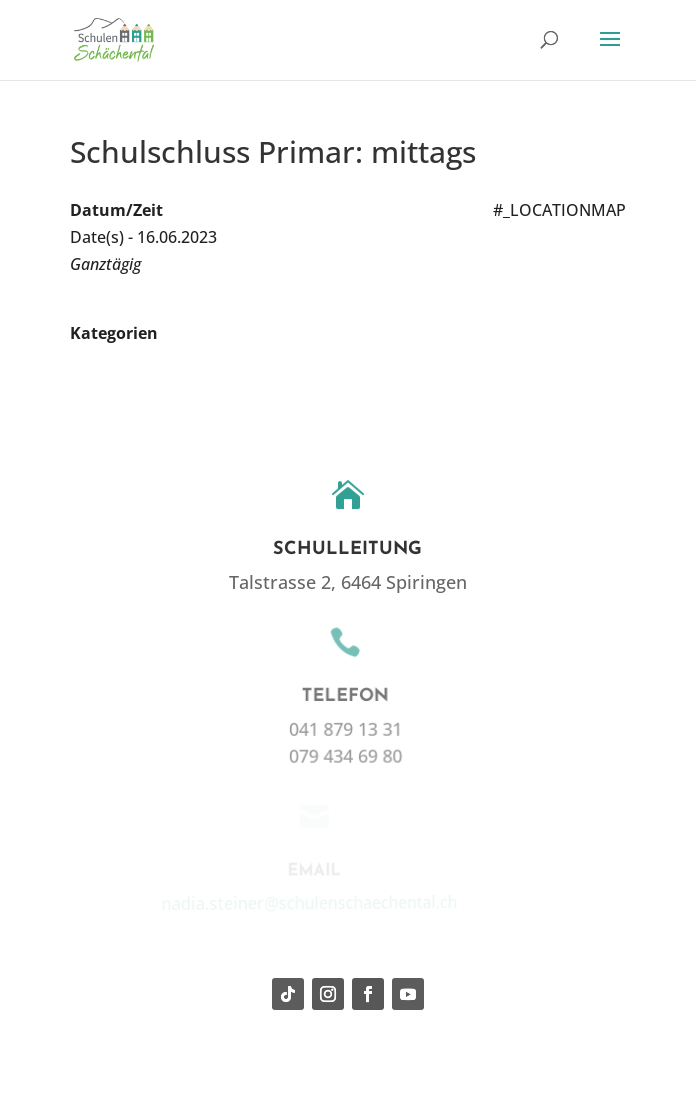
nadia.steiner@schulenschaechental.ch (305, 901)
